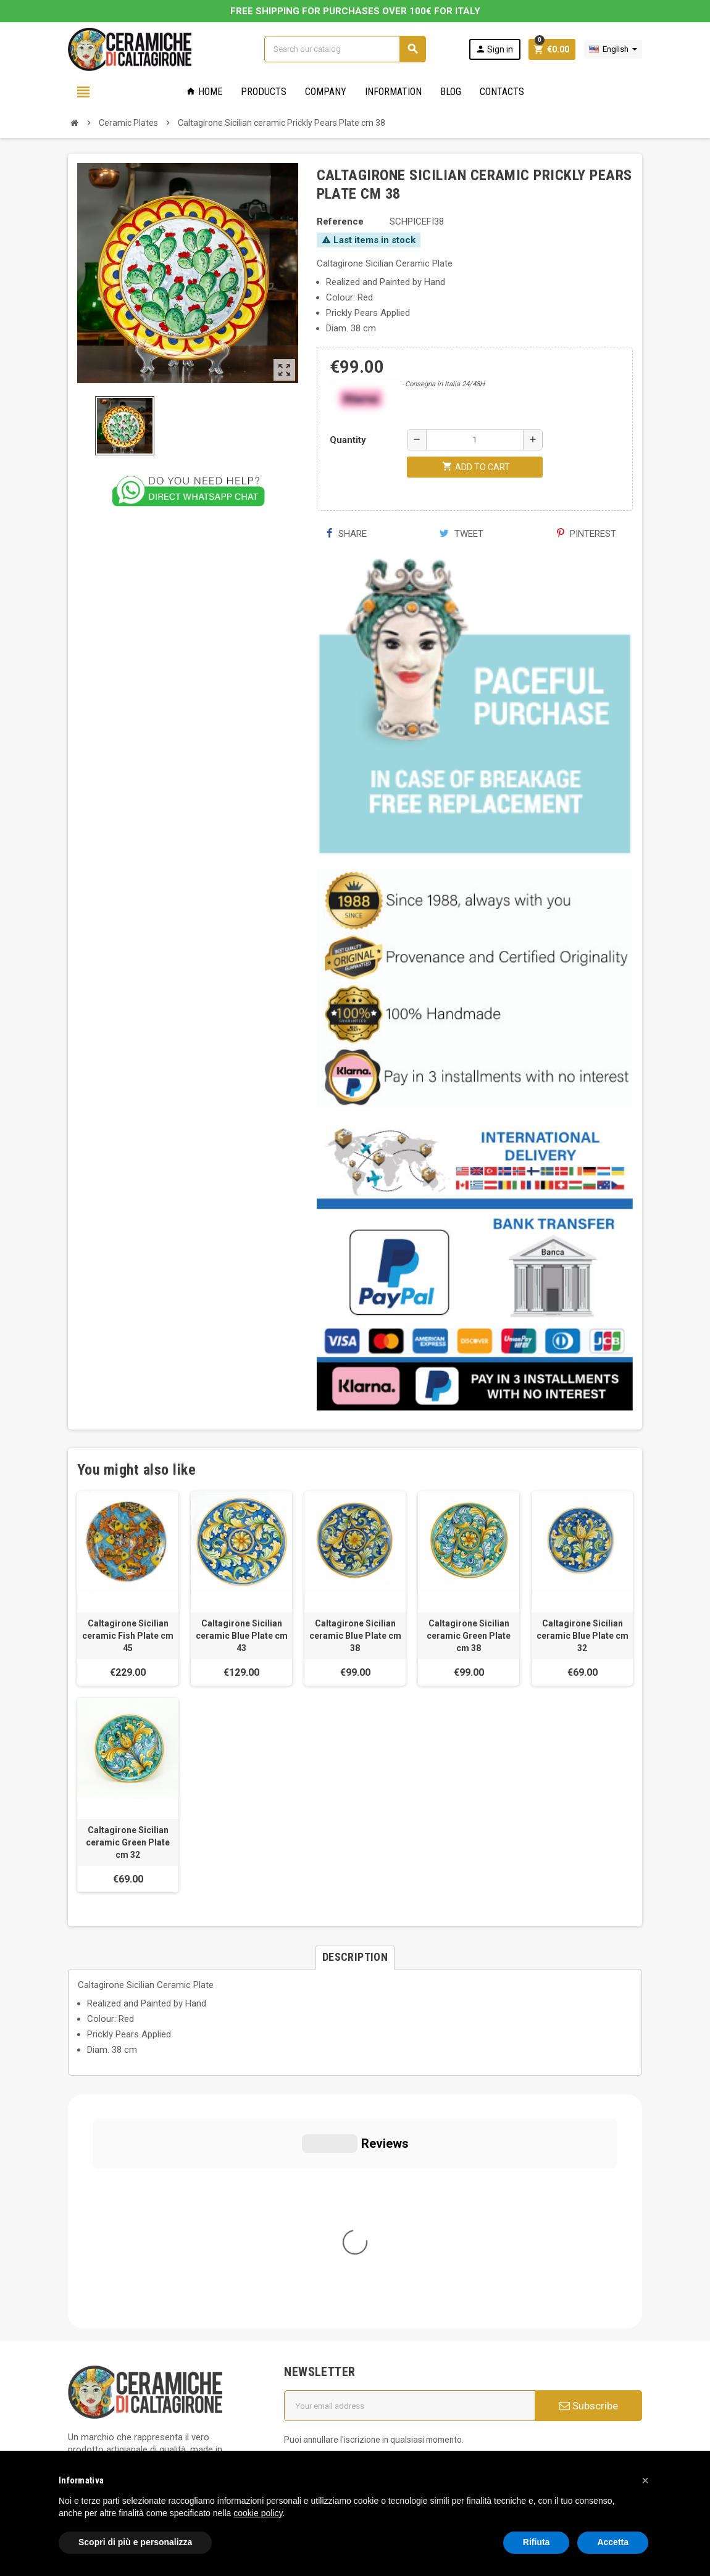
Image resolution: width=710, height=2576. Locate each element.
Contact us (314, 2380)
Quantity (348, 439)
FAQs (303, 2311)
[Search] (344, 49)
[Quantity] (475, 440)
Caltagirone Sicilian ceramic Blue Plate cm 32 (583, 1635)
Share (346, 533)
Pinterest (586, 533)
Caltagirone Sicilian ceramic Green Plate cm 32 (128, 1842)
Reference (340, 221)
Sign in (494, 49)
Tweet (461, 533)
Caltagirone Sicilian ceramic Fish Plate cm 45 (127, 1635)
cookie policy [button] (257, 2513)
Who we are (316, 2259)
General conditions (330, 2276)
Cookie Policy (95, 2388)
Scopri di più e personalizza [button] (135, 2542)
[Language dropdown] (613, 49)
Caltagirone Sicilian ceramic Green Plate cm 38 (469, 1635)
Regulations (316, 2345)
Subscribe (588, 2171)
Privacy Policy (95, 2369)
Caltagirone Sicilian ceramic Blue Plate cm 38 (355, 1635)
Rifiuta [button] (536, 2542)
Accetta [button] (613, 2542)
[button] (645, 2480)
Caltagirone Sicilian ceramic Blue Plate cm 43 (242, 1635)
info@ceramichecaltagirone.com (146, 2282)
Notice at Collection (108, 2437)
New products (320, 2363)
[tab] (355, 1957)
